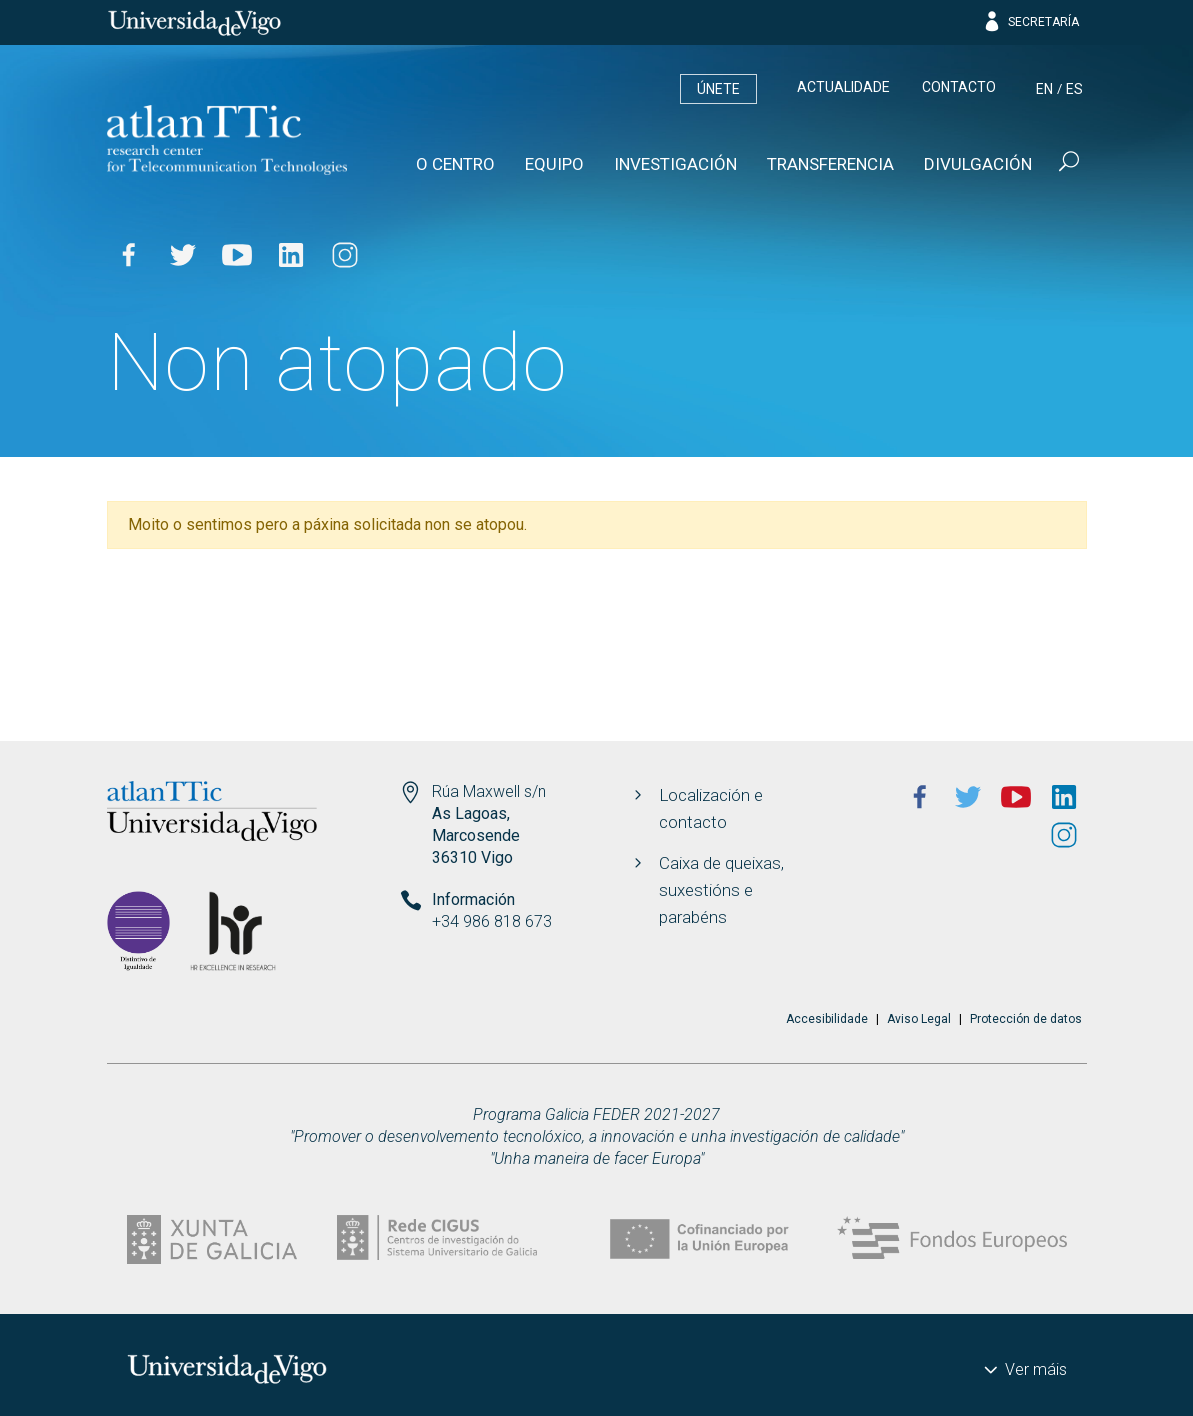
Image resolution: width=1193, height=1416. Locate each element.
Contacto (959, 87)
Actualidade (843, 87)
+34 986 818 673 (492, 921)
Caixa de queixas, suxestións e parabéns (721, 890)
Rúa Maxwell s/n (489, 791)
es (1074, 89)
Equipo (554, 164)
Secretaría (1030, 22)
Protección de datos (1026, 1019)
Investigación (675, 164)
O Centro (455, 164)
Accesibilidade (827, 1019)
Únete (718, 89)
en (1044, 89)
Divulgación (978, 164)
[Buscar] (1067, 164)
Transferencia (830, 164)
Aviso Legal (919, 1019)
